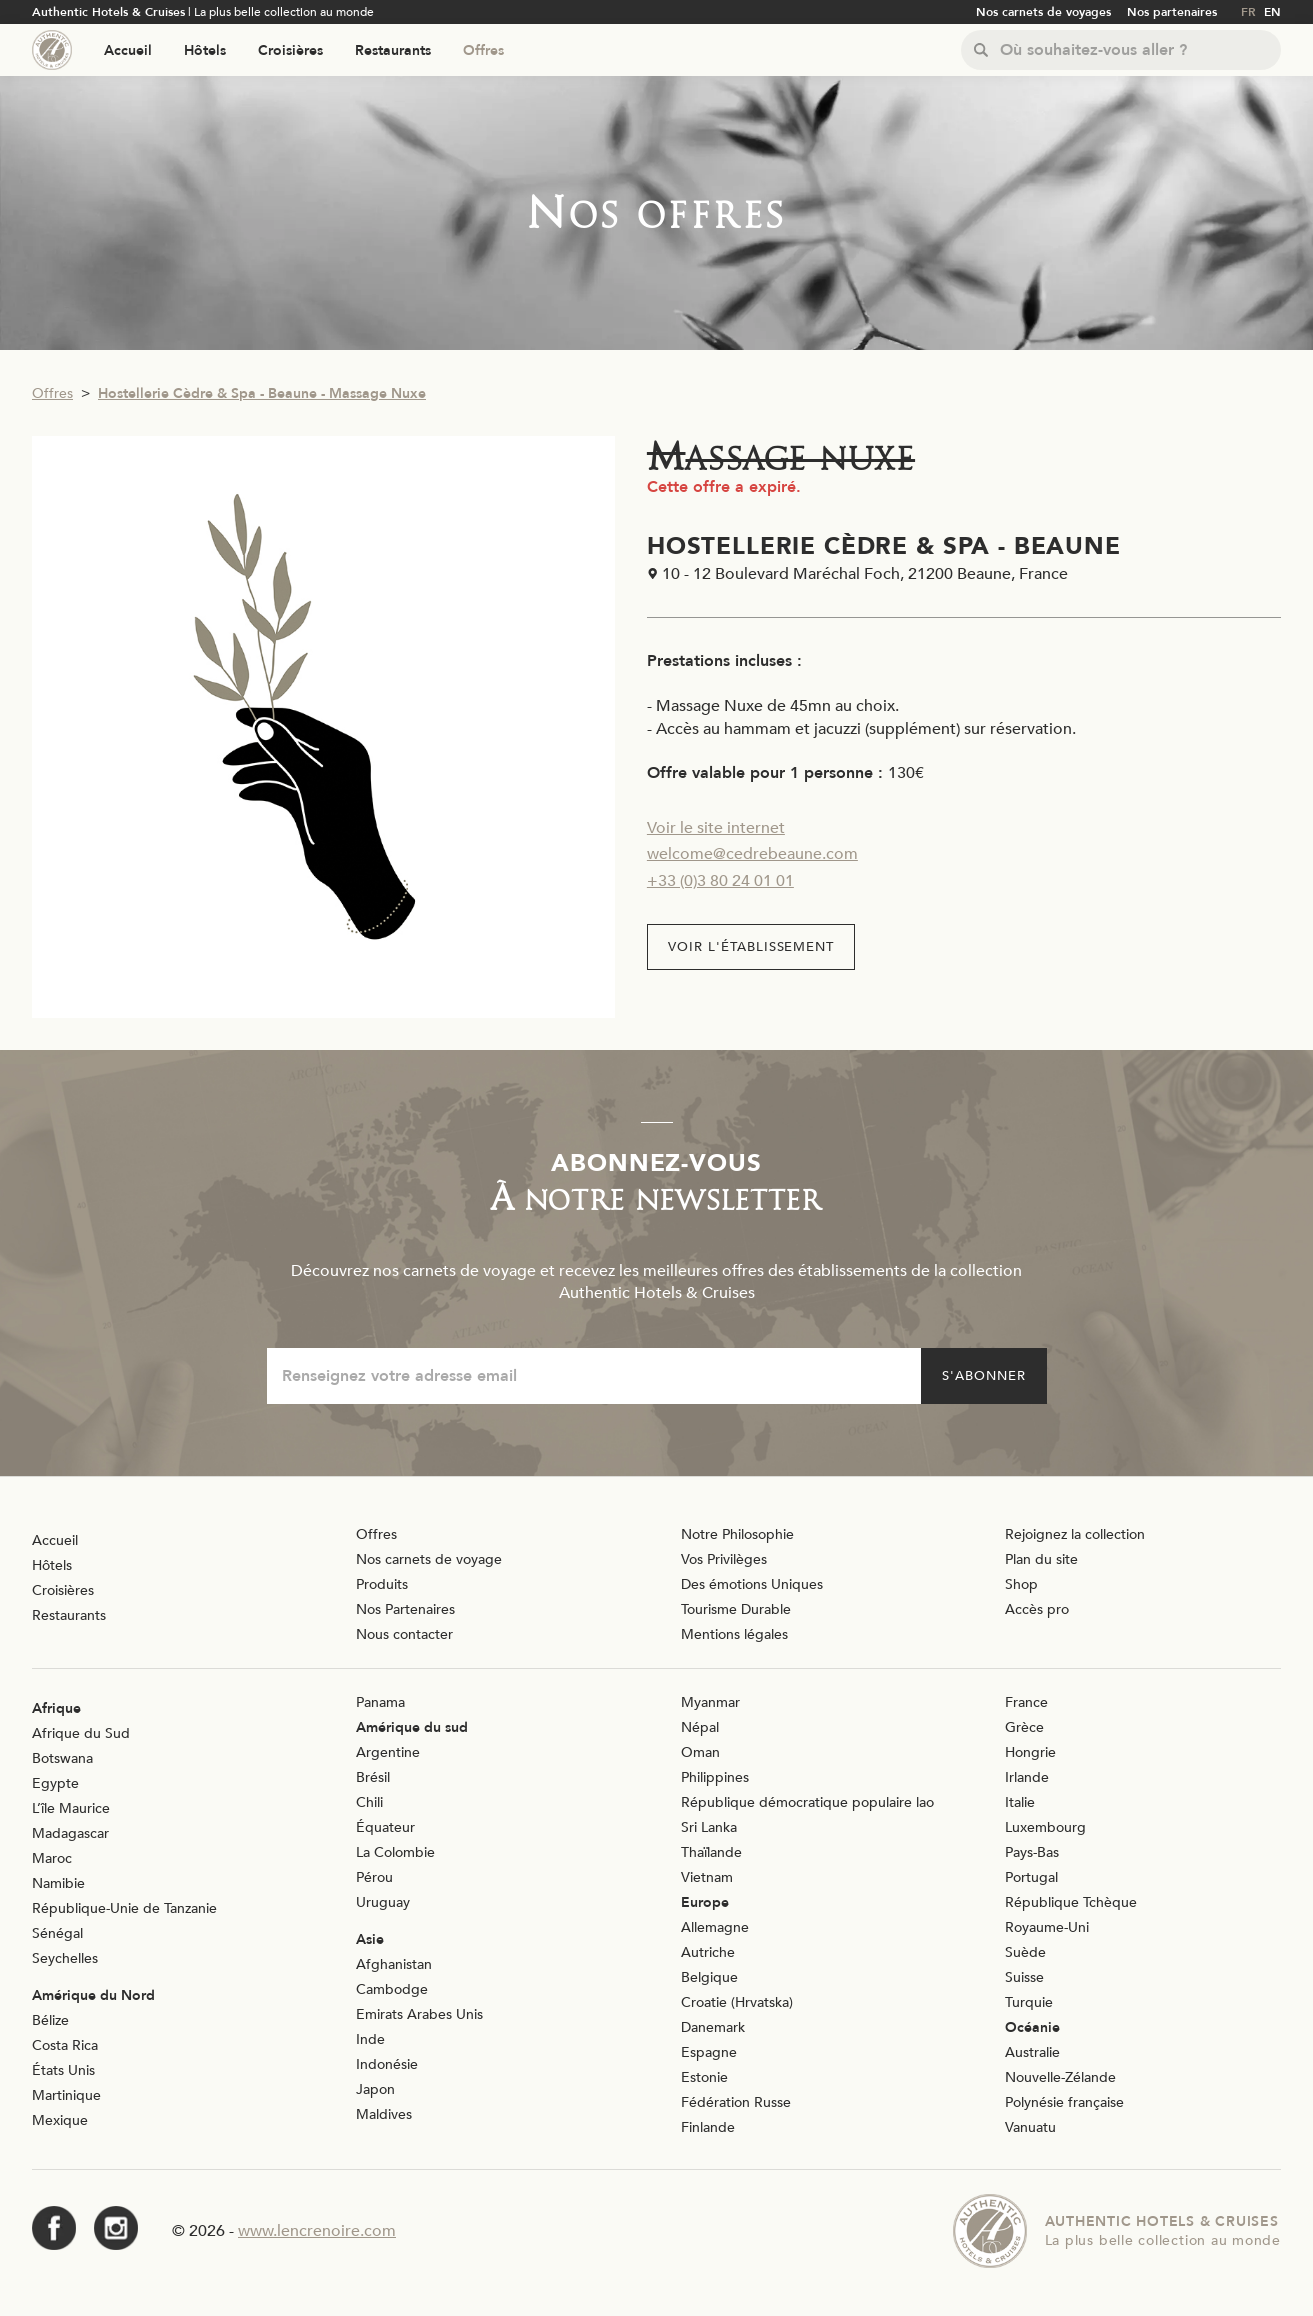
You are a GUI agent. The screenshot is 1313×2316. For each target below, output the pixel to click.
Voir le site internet (716, 828)
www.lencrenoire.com (317, 2231)
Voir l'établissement (751, 947)
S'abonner (984, 1376)
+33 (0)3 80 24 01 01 (720, 881)
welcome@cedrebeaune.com (752, 854)
